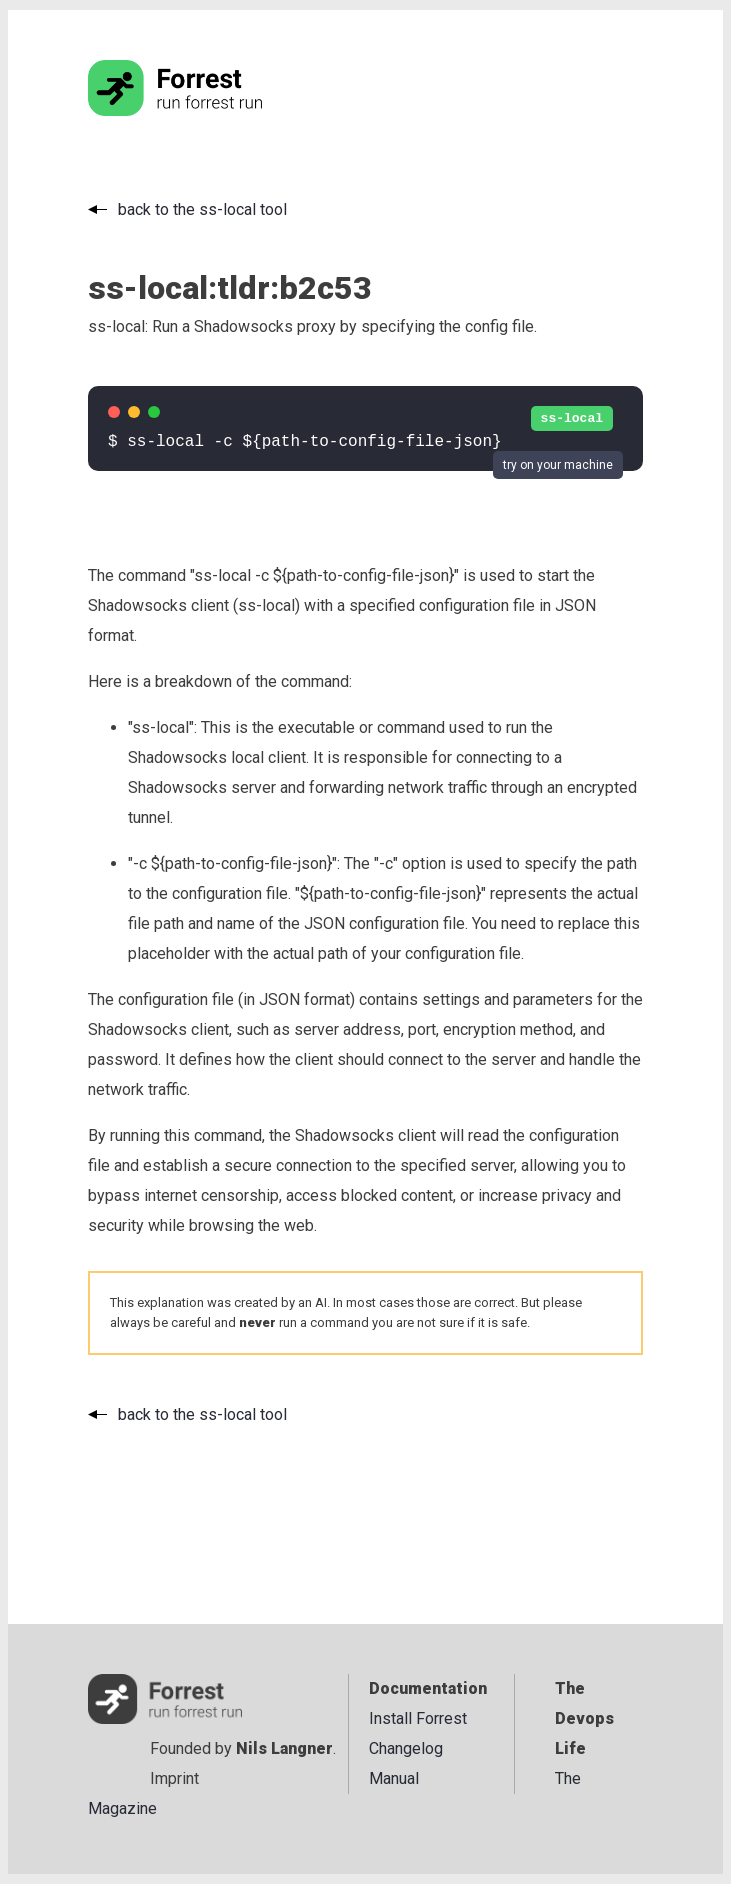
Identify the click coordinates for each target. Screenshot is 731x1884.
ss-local (572, 418)
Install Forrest (418, 1718)
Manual (394, 1778)
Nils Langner (284, 1748)
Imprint (174, 1778)
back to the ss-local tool (202, 209)
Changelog (406, 1748)
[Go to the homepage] (213, 110)
